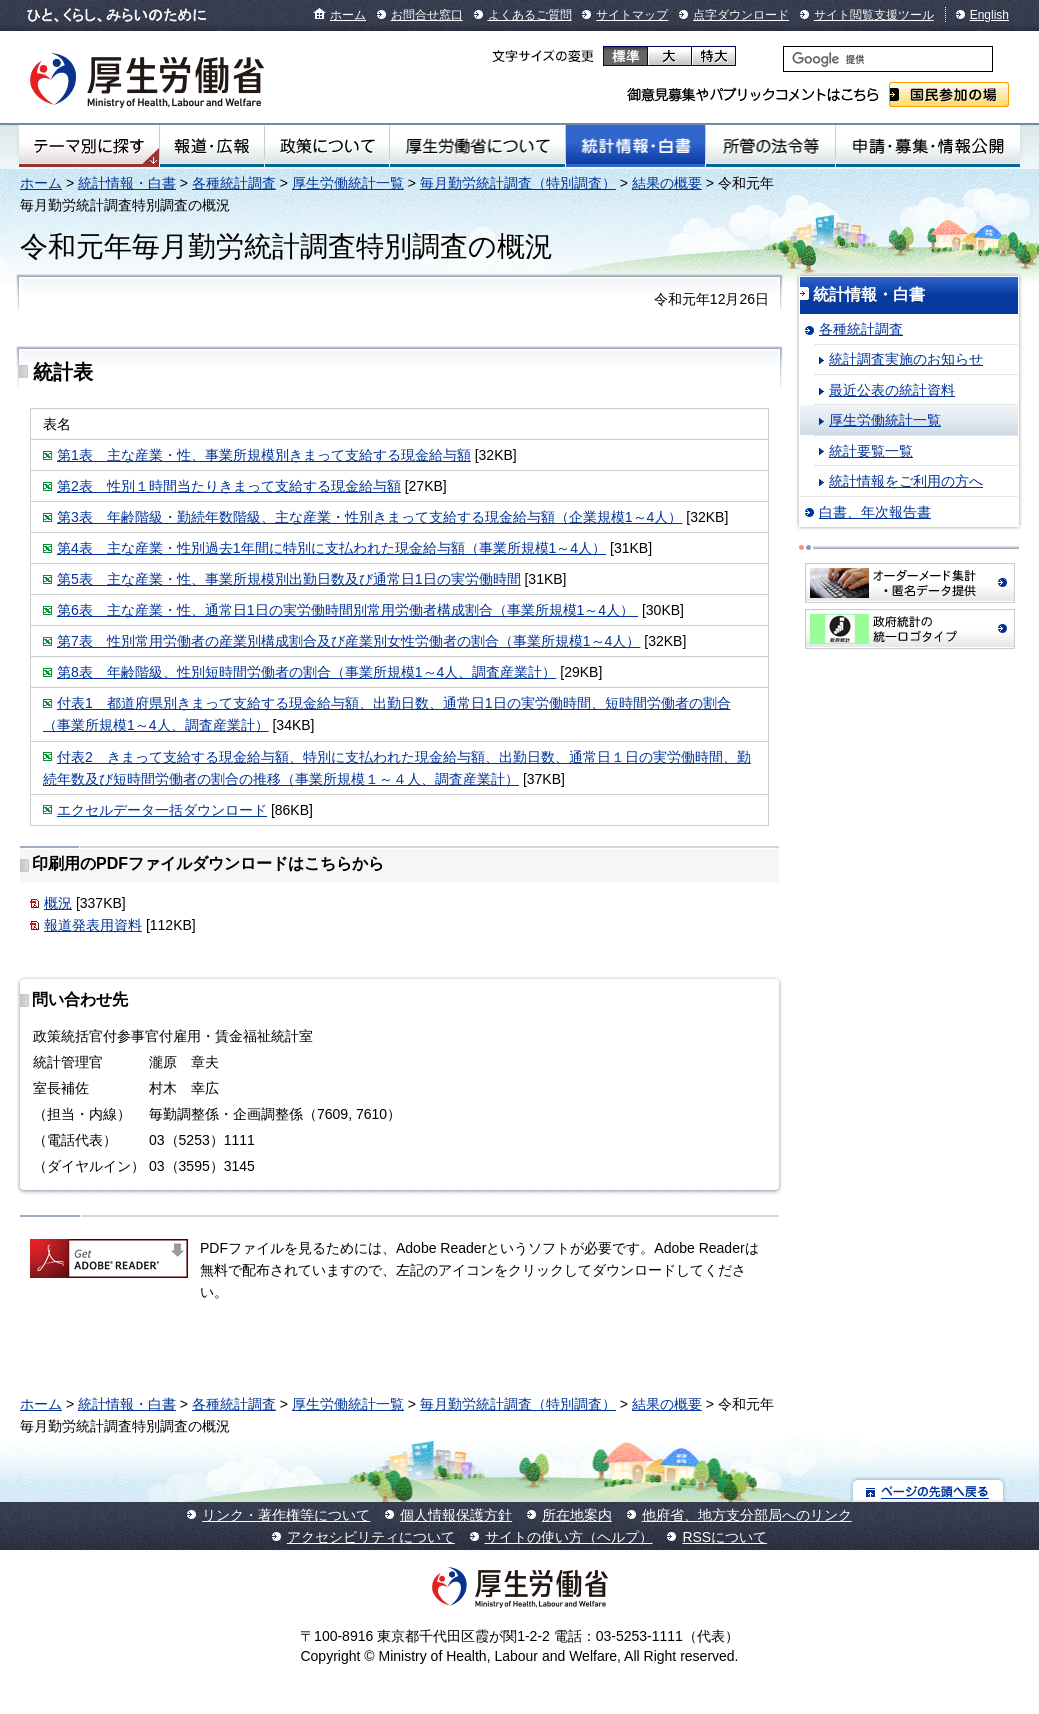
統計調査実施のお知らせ (906, 359)
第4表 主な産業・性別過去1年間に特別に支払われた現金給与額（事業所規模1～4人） (331, 548)
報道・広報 (212, 146)
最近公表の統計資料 (892, 390)
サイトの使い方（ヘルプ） (569, 1537)
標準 (625, 56)
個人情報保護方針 (456, 1515)
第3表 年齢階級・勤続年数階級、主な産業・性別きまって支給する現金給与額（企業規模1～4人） (369, 517)
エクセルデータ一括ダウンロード (162, 810)
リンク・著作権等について (286, 1515)
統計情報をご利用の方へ (906, 481)
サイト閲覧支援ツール (874, 15)
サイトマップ (632, 15)
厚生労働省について (477, 146)
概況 (58, 903)
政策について (327, 146)
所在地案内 (577, 1515)
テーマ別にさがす (89, 146)
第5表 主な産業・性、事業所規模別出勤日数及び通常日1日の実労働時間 (289, 579)
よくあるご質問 (530, 15)
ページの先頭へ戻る (928, 1490)
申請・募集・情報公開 (928, 146)
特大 (713, 56)
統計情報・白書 (635, 146)
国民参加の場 (949, 94)
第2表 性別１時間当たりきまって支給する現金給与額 (229, 486)
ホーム (348, 15)
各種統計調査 (234, 183)
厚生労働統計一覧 (348, 183)
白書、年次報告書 (875, 512)
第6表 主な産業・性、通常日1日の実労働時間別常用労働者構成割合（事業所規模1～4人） (347, 610)
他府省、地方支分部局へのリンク (747, 1515)
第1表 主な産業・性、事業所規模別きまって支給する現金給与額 (264, 455)
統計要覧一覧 (871, 451)
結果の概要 (667, 183)
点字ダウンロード (741, 15)
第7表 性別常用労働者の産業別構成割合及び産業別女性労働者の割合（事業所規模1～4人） (348, 641)
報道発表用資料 (93, 925)
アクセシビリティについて (371, 1537)
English (989, 15)
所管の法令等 (770, 146)
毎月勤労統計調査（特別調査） (518, 183)
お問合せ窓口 (427, 15)
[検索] (888, 59)
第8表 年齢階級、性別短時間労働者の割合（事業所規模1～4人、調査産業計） (306, 672)
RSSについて (724, 1537)
